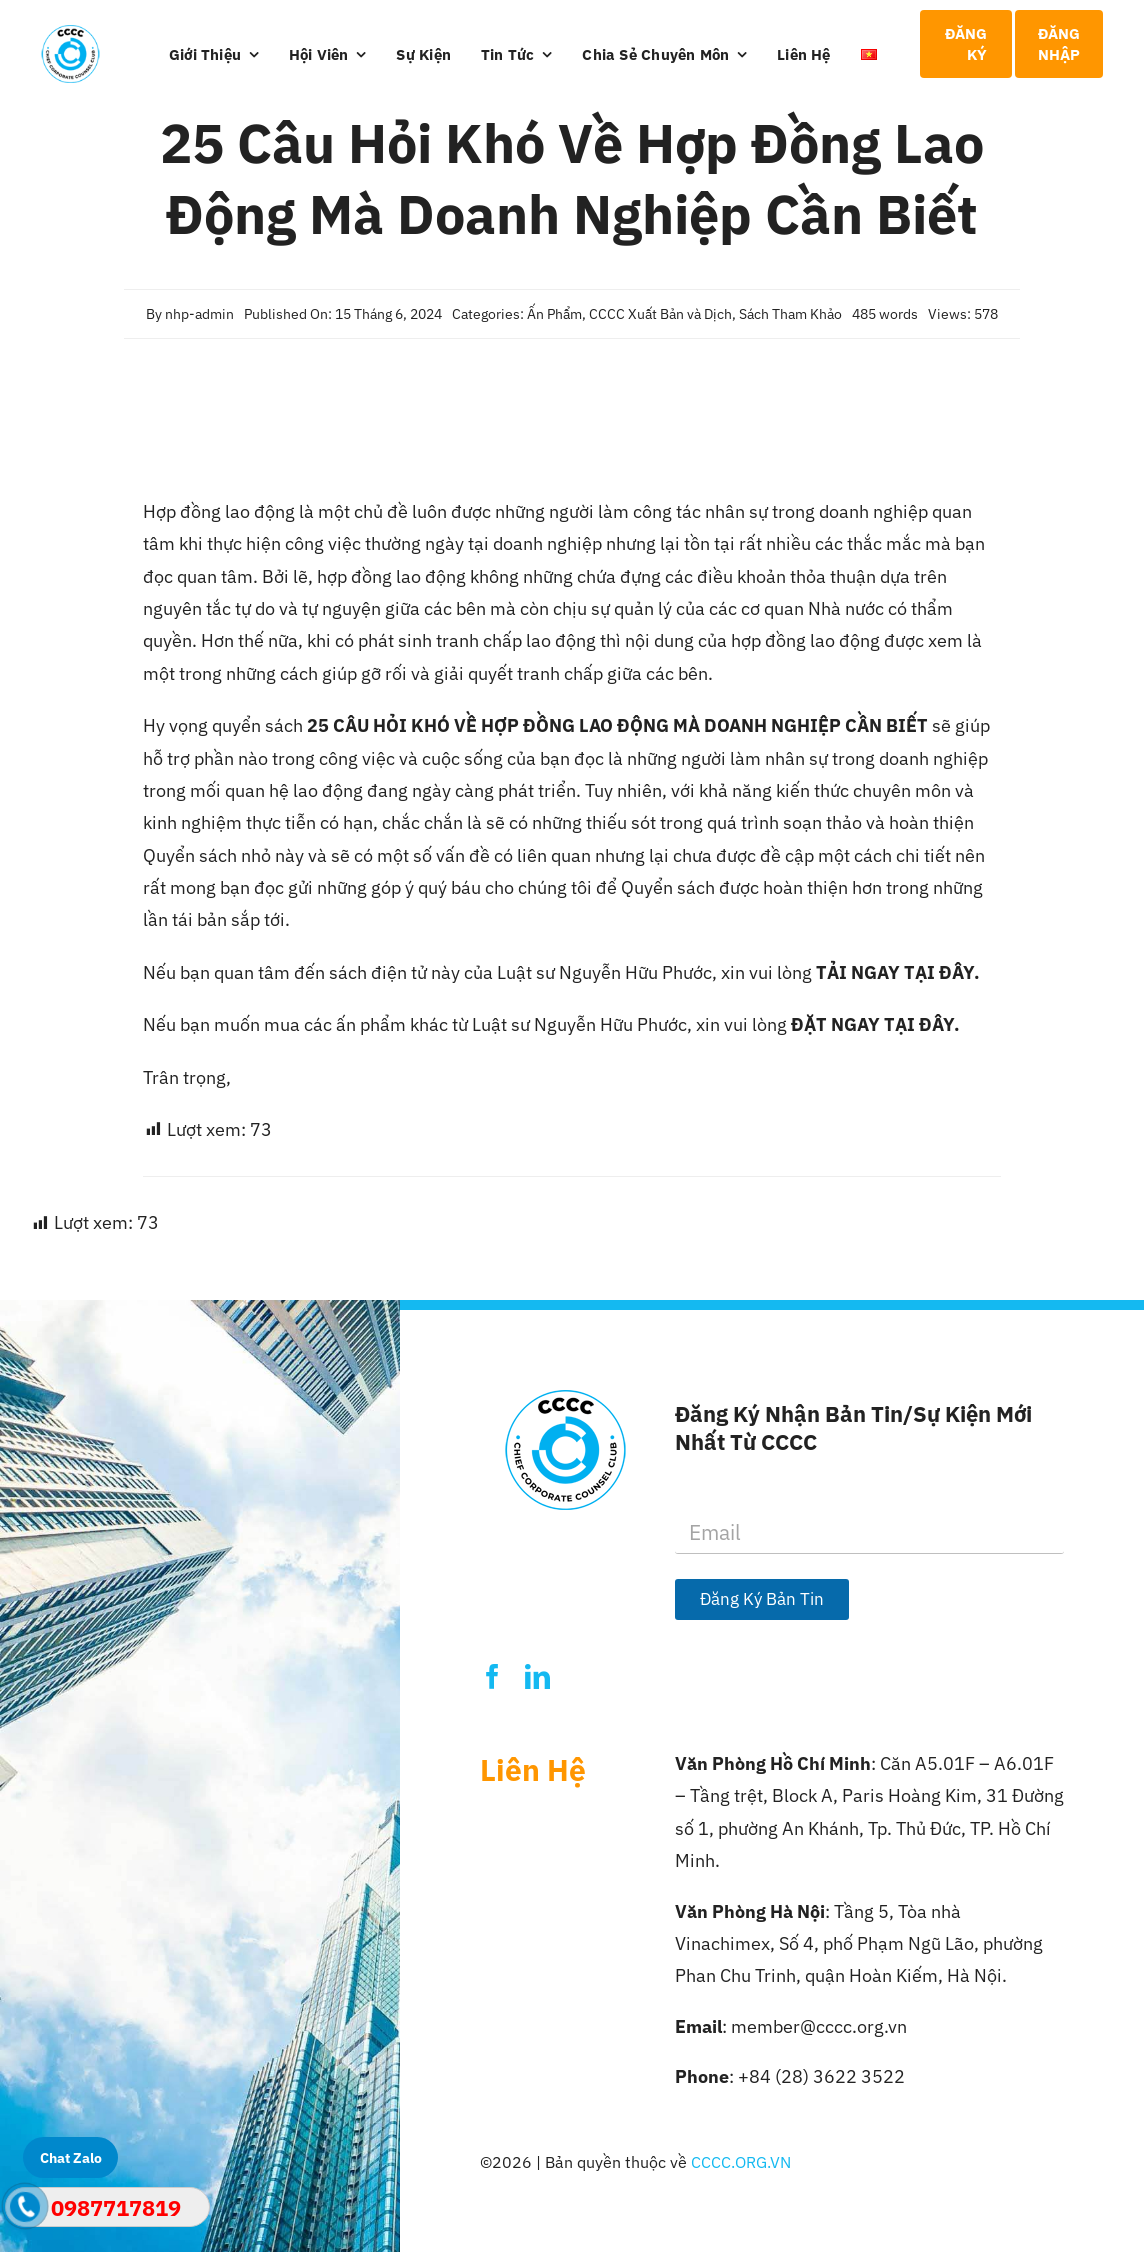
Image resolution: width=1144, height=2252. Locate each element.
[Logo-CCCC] (70, 33)
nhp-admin (199, 314)
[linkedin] (537, 1676)
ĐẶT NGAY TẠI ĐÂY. (875, 1024)
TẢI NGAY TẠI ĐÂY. (898, 972)
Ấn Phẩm (554, 314)
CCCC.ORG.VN (741, 2162)
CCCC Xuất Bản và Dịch (660, 314)
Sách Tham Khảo (790, 314)
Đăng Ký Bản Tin (762, 1599)
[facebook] (492, 1676)
